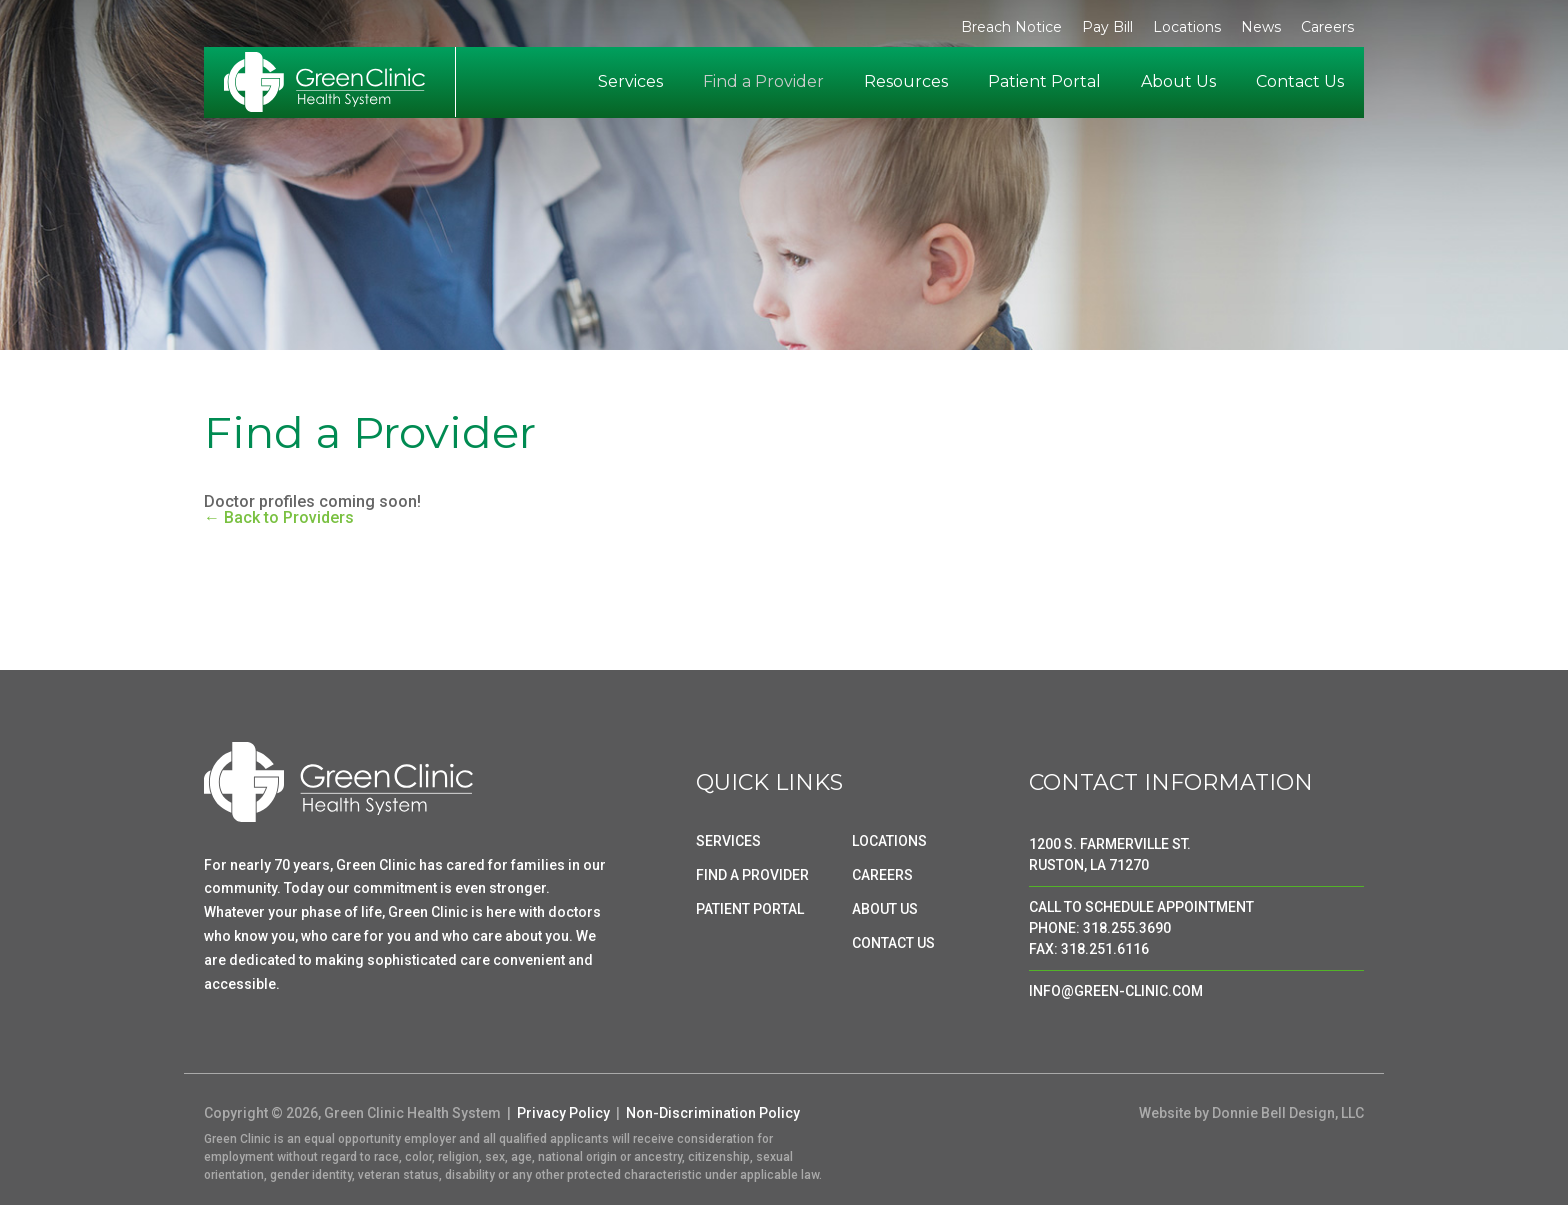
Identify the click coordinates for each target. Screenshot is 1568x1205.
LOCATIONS (889, 841)
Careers (1327, 27)
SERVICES (728, 841)
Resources (906, 81)
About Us (1178, 81)
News (1261, 27)
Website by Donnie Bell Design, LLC (1251, 1113)
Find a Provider (763, 81)
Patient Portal (1044, 81)
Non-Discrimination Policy (713, 1113)
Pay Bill (1107, 27)
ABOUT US (885, 909)
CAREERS (882, 875)
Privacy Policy (563, 1113)
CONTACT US (893, 943)
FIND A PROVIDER (752, 875)
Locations (1187, 27)
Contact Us (1300, 81)
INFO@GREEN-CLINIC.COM (1116, 991)
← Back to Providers (279, 517)
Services (630, 81)
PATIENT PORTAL (750, 909)
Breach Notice (1011, 27)
